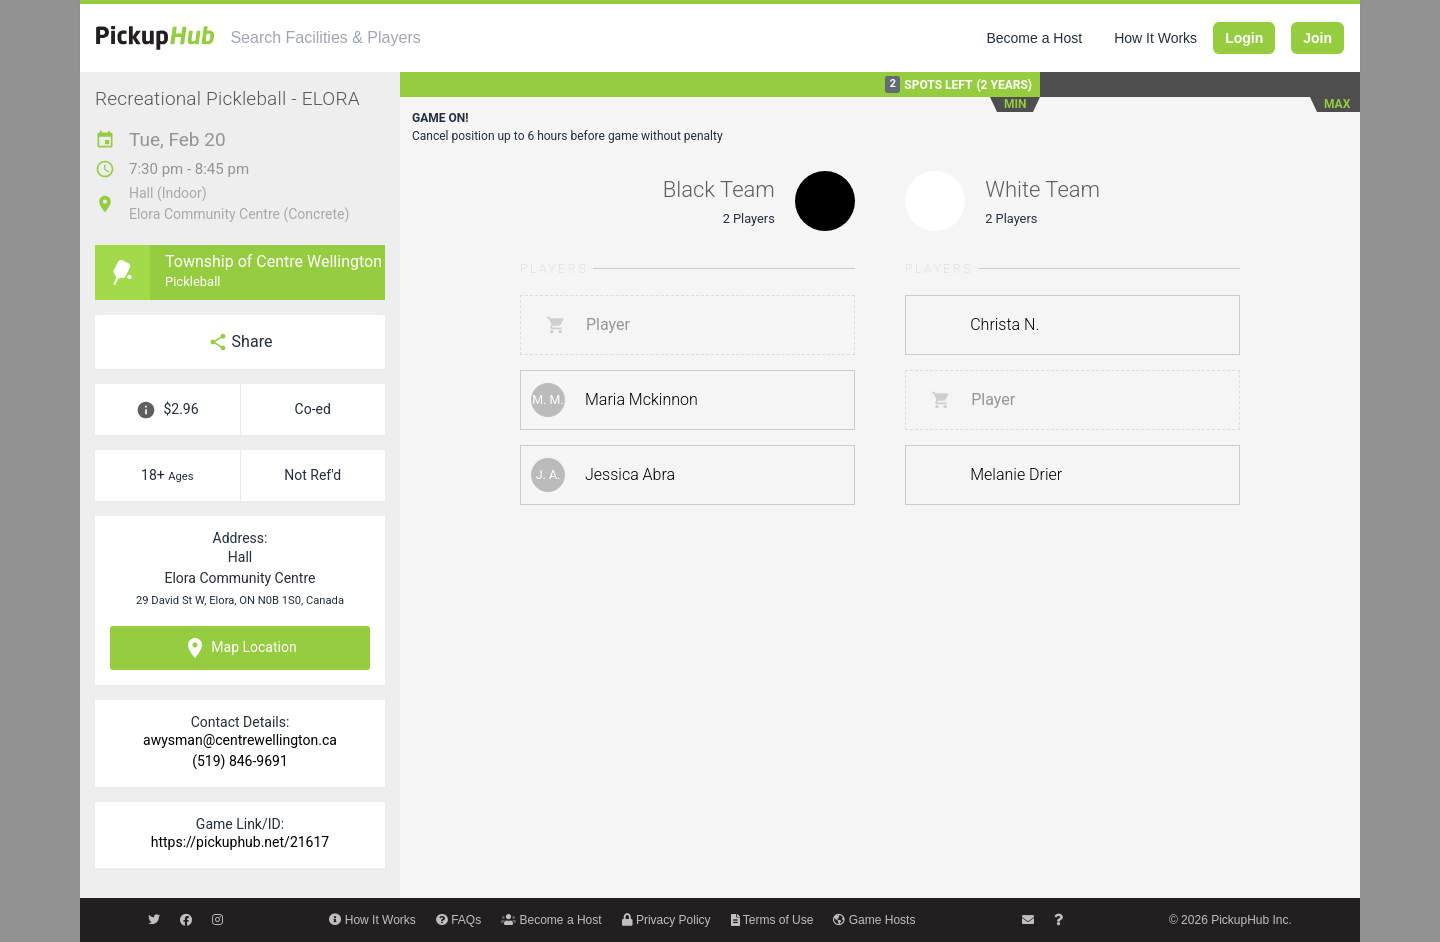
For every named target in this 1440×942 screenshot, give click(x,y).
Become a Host (1034, 38)
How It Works (1155, 38)
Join (1317, 38)
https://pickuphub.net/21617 (240, 842)
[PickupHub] (155, 38)
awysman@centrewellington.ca (240, 740)
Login (1244, 38)
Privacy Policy (666, 920)
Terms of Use (772, 920)
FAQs (458, 920)
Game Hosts (874, 920)
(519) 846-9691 (240, 761)
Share (240, 342)
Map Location (239, 648)
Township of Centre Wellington (273, 261)
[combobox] (407, 38)
